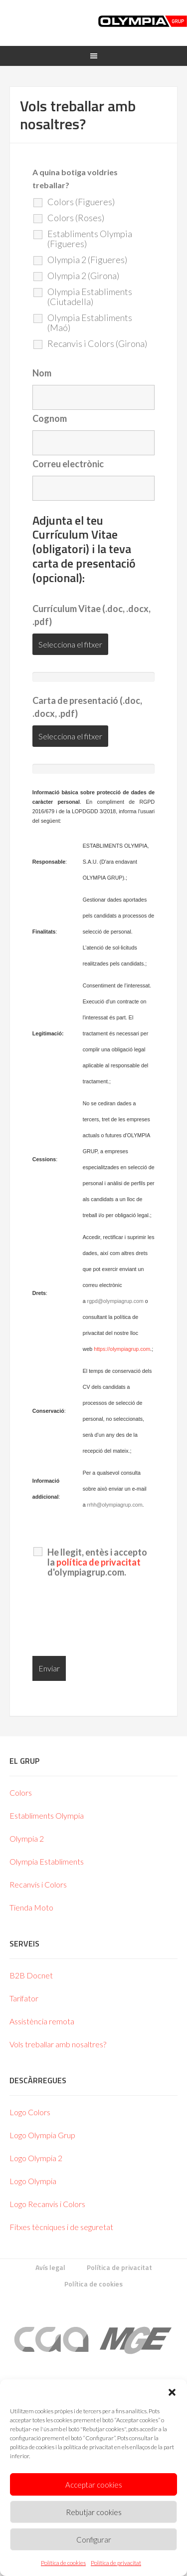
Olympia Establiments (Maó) (89, 322)
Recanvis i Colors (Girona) (97, 343)
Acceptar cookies (93, 2484)
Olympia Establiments (46, 1861)
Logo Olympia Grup (42, 2135)
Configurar (93, 2539)
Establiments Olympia (46, 1815)
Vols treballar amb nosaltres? (57, 2044)
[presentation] (108, 1619)
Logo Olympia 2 (35, 2158)
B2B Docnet (31, 1975)
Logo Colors (29, 2112)
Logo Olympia (32, 2181)
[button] (172, 2392)
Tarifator (23, 1998)
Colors (20, 1792)
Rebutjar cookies (94, 2512)
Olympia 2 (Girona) (83, 276)
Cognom (49, 418)
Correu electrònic (68, 463)
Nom (41, 372)
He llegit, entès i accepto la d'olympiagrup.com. (97, 1562)
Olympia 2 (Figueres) (87, 260)
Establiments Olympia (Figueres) (89, 239)
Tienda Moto (31, 1907)
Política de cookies (63, 2563)
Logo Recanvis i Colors (47, 2204)
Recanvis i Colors (38, 1884)
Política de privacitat (116, 2563)
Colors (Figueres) (81, 202)
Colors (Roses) (75, 218)
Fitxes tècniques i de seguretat (61, 2227)
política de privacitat (98, 1562)
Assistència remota (41, 2021)
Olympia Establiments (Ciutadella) (89, 297)
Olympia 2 (26, 1838)
